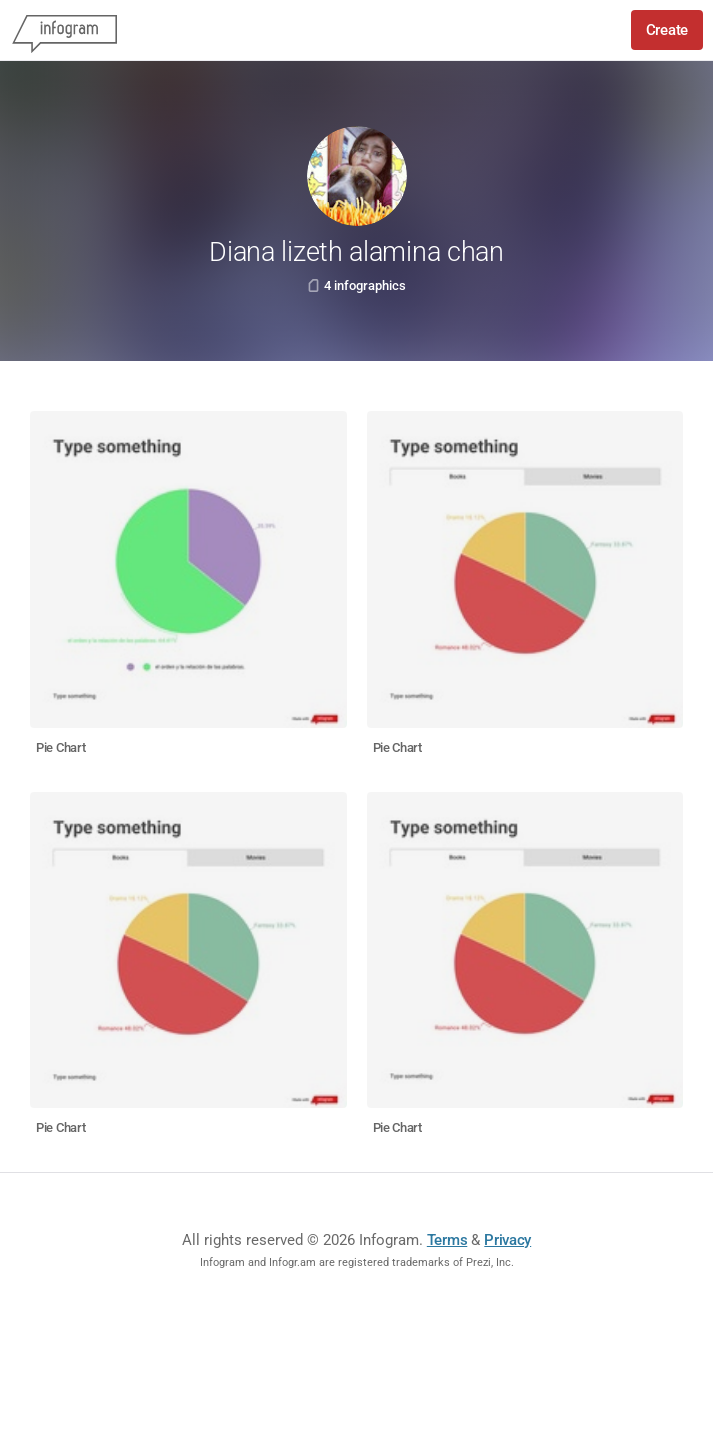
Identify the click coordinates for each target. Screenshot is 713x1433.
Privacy (507, 1240)
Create (667, 30)
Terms (447, 1240)
